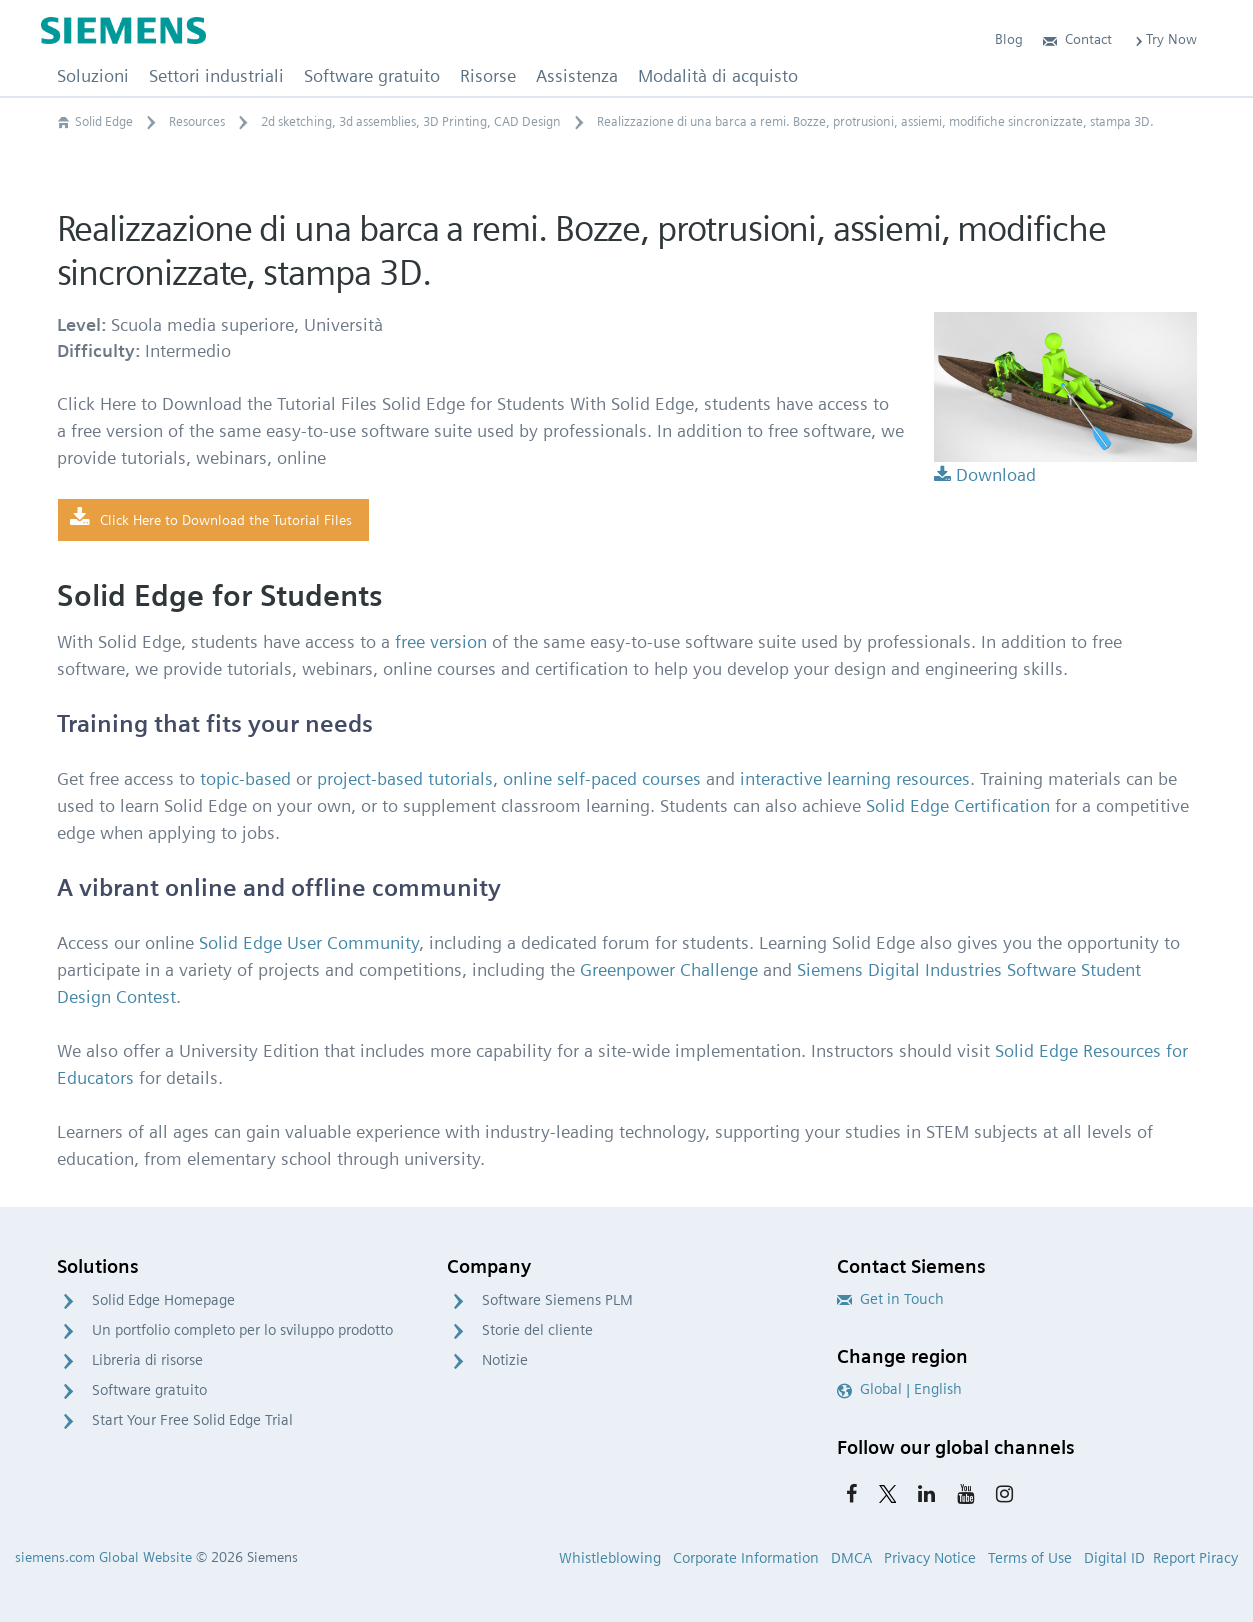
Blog (1009, 39)
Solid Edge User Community (309, 942)
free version (441, 641)
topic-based (245, 778)
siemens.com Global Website (103, 1557)
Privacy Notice (930, 1558)
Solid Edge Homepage (163, 1300)
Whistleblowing (610, 1558)
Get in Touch (890, 1299)
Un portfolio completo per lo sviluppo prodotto (242, 1330)
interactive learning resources (855, 778)
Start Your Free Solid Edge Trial (192, 1420)
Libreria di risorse (147, 1360)
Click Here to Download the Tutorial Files (211, 519)
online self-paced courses (602, 778)
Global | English (899, 1389)
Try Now (1164, 39)
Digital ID (1114, 1558)
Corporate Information (746, 1558)
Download (985, 474)
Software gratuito (149, 1390)
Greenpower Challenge (669, 969)
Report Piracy (1195, 1558)
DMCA (851, 1558)
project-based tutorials (405, 778)
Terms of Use (1030, 1558)
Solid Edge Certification (958, 805)
